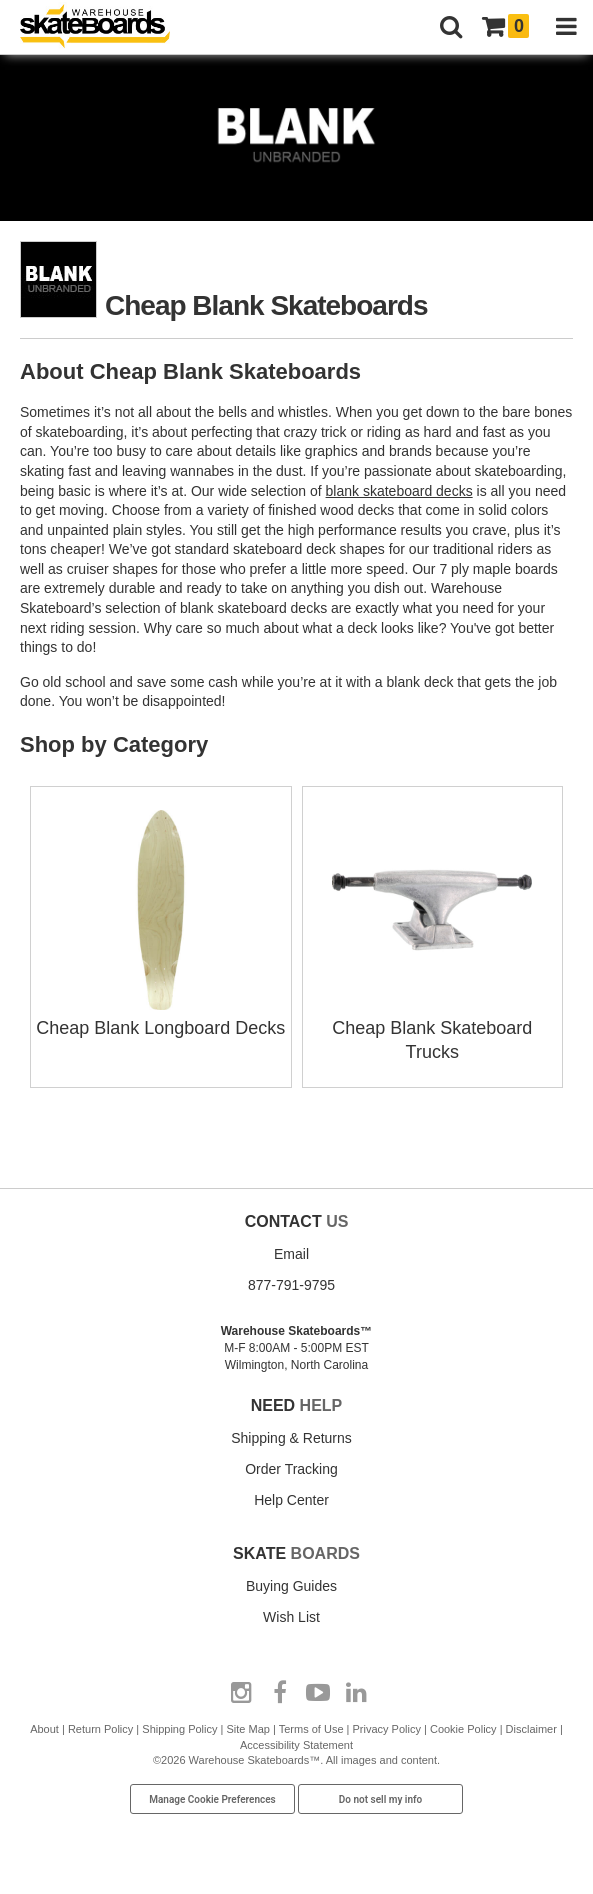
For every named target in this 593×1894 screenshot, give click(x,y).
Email (291, 1254)
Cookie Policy (463, 1729)
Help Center (291, 1500)
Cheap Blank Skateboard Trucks (432, 1028)
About (44, 1729)
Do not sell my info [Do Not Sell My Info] (381, 1799)
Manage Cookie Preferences (212, 1799)
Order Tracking (291, 1469)
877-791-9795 (291, 1285)
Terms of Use (311, 1729)
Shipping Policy (179, 1729)
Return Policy (100, 1729)
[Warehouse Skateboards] (105, 27)
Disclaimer (531, 1729)
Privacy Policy (386, 1729)
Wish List (291, 1617)
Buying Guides (291, 1586)
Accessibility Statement (296, 1745)
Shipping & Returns (291, 1438)
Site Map (248, 1729)
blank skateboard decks (399, 491)
